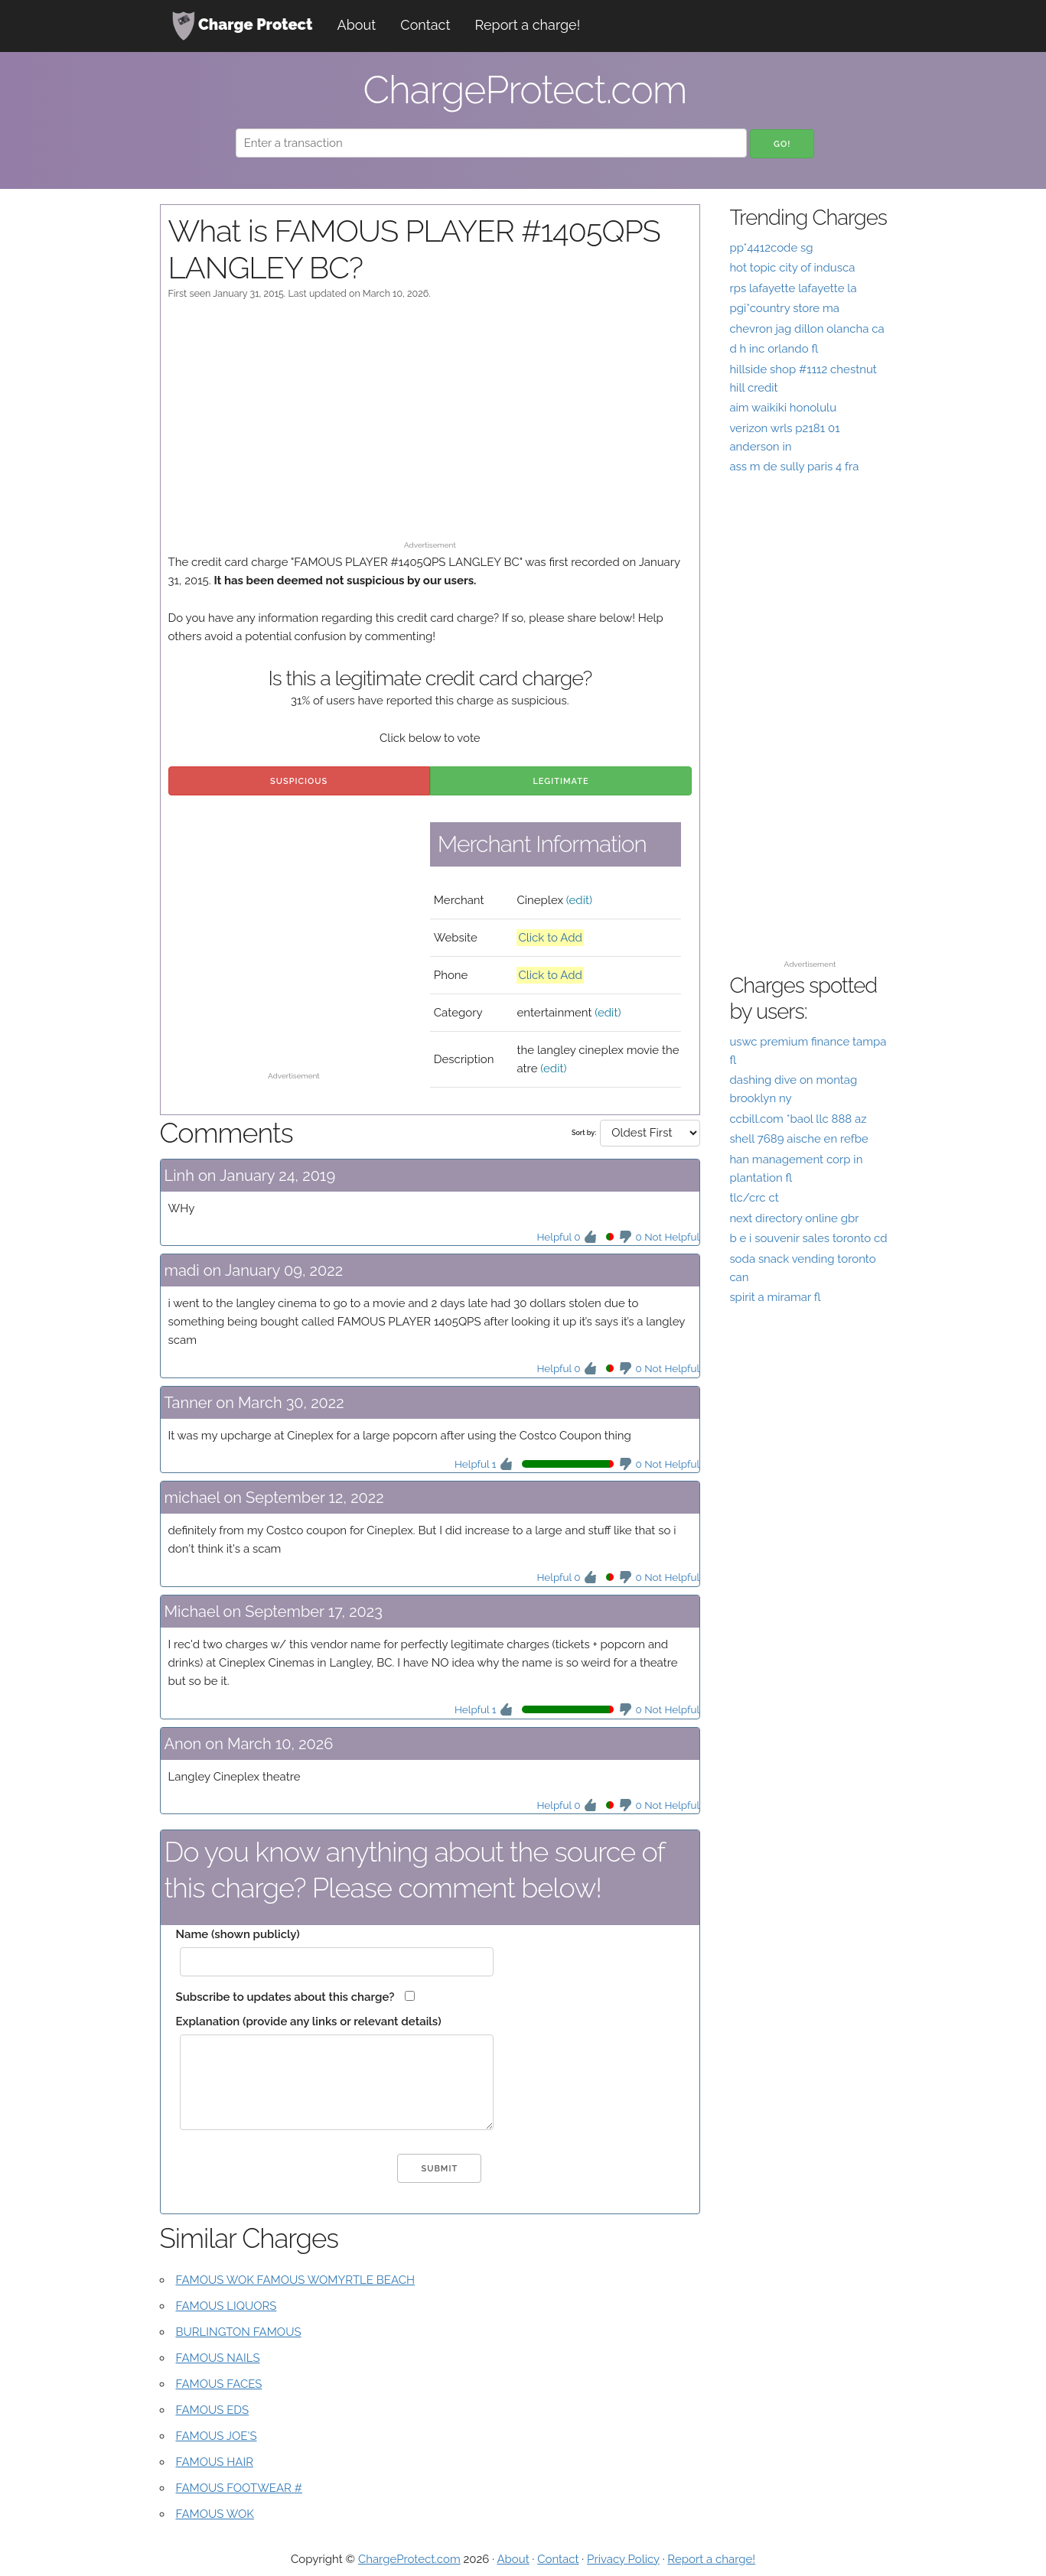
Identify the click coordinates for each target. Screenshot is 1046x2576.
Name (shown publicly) (238, 1934)
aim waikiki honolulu (782, 408)
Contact (425, 25)
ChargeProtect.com (409, 2559)
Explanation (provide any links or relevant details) (309, 2021)
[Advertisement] (430, 427)
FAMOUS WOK (215, 2514)
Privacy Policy (623, 2559)
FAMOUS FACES (219, 2384)
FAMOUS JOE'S (216, 2436)
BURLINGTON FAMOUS (238, 2332)
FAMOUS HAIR (214, 2462)
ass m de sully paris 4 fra (794, 466)
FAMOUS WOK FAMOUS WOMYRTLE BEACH (295, 2280)
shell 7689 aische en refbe (798, 1139)
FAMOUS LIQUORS (226, 2306)
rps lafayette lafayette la (792, 288)
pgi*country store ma (784, 308)
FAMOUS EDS (212, 2410)
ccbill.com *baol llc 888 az (797, 1119)
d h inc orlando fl (773, 349)
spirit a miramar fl (774, 1297)
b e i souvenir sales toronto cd (808, 1238)
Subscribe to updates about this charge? (285, 1997)
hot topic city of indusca (792, 268)
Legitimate (560, 781)
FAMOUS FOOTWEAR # (239, 2488)
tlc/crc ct (753, 1198)
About (356, 25)
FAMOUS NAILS (218, 2358)
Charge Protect (242, 26)
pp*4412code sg (771, 248)
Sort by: (584, 1133)
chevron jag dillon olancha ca (806, 329)
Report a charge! (528, 25)
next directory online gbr (794, 1218)
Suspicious (298, 781)
